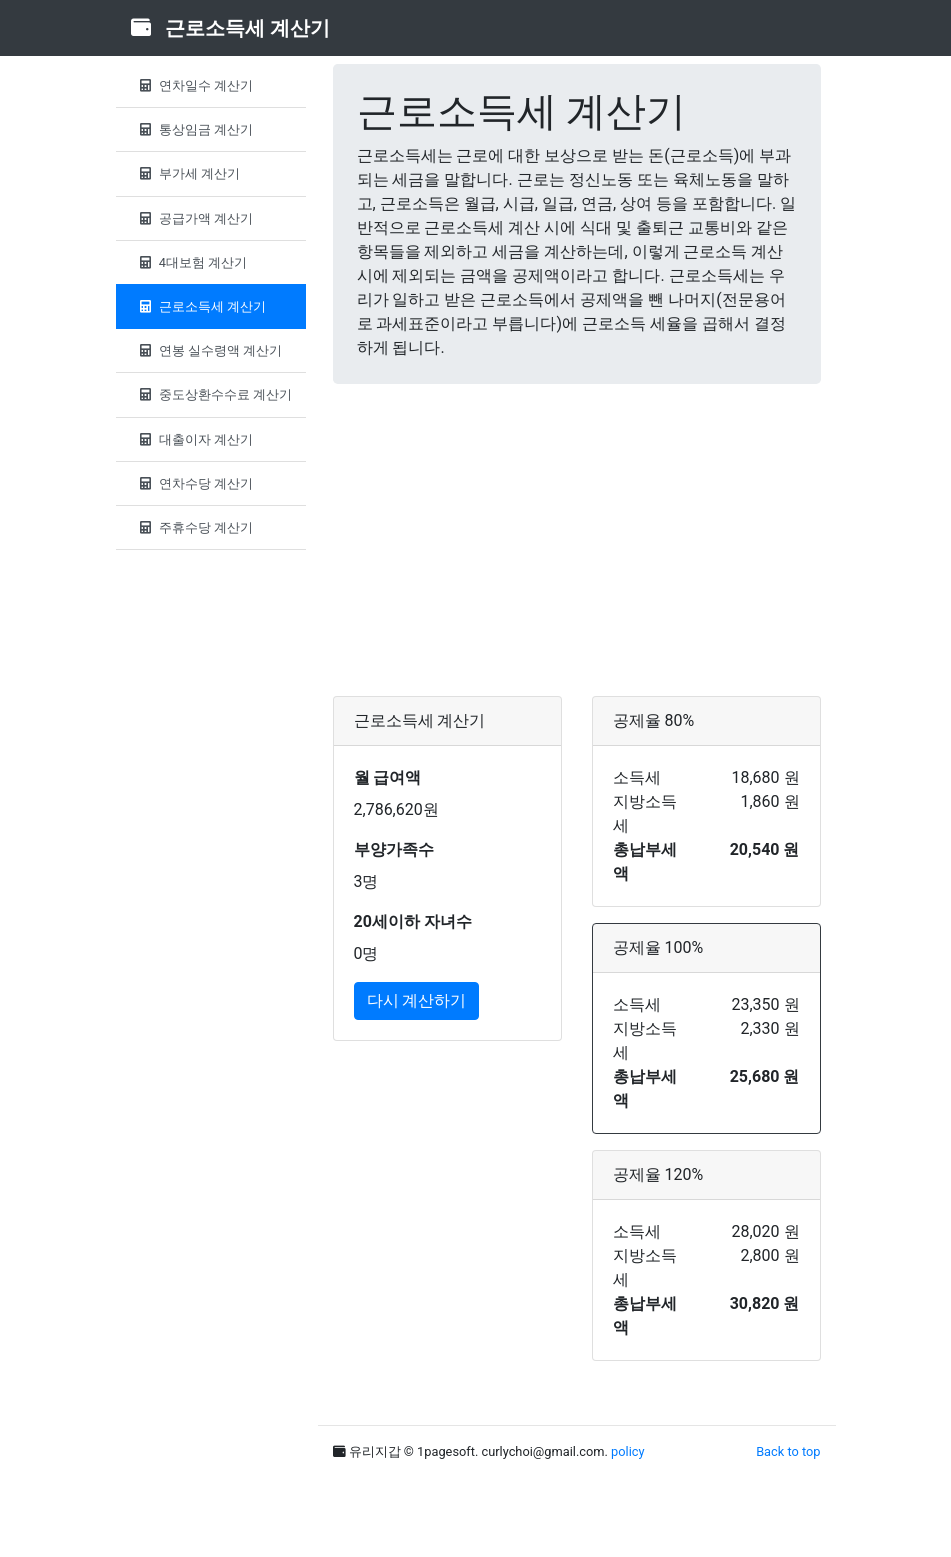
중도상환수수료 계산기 (214, 394)
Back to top (788, 1451)
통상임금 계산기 (194, 129)
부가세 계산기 (188, 173)
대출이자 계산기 (194, 439)
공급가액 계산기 (194, 218)
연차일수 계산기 (194, 85)
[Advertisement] (577, 540)
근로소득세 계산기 (201, 306)
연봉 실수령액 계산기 (209, 350)
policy (627, 1451)
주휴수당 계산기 (194, 527)
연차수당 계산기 (194, 483)
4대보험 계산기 (192, 262)
